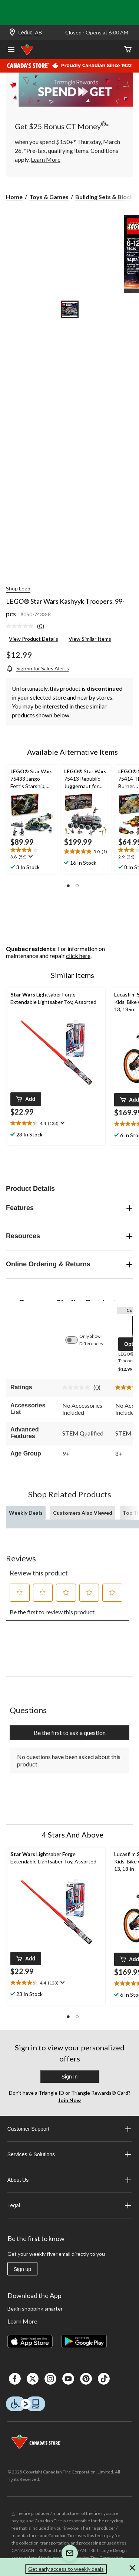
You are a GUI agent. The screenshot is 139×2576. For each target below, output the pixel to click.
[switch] (75, 1340)
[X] (33, 2379)
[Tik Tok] (104, 2379)
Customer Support (69, 2129)
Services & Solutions (69, 2154)
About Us (69, 2180)
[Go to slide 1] (70, 309)
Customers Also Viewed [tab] (82, 1513)
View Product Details (33, 639)
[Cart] (128, 50)
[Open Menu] (11, 50)
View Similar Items (90, 639)
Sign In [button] (70, 2077)
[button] (68, 885)
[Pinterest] (86, 2379)
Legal (69, 2205)
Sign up (22, 2269)
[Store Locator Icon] (12, 33)
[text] (32, 854)
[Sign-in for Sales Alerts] (37, 668)
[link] (28, 626)
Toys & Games (49, 196)
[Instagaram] (50, 2379)
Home (14, 196)
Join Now (69, 2100)
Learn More (22, 2321)
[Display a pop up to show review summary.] (30, 856)
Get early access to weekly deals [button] (66, 2569)
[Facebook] (15, 2379)
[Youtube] (68, 2379)
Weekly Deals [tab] (26, 1513)
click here (78, 955)
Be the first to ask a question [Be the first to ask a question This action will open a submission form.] (70, 1732)
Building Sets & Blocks (105, 196)
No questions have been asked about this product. (68, 1760)
